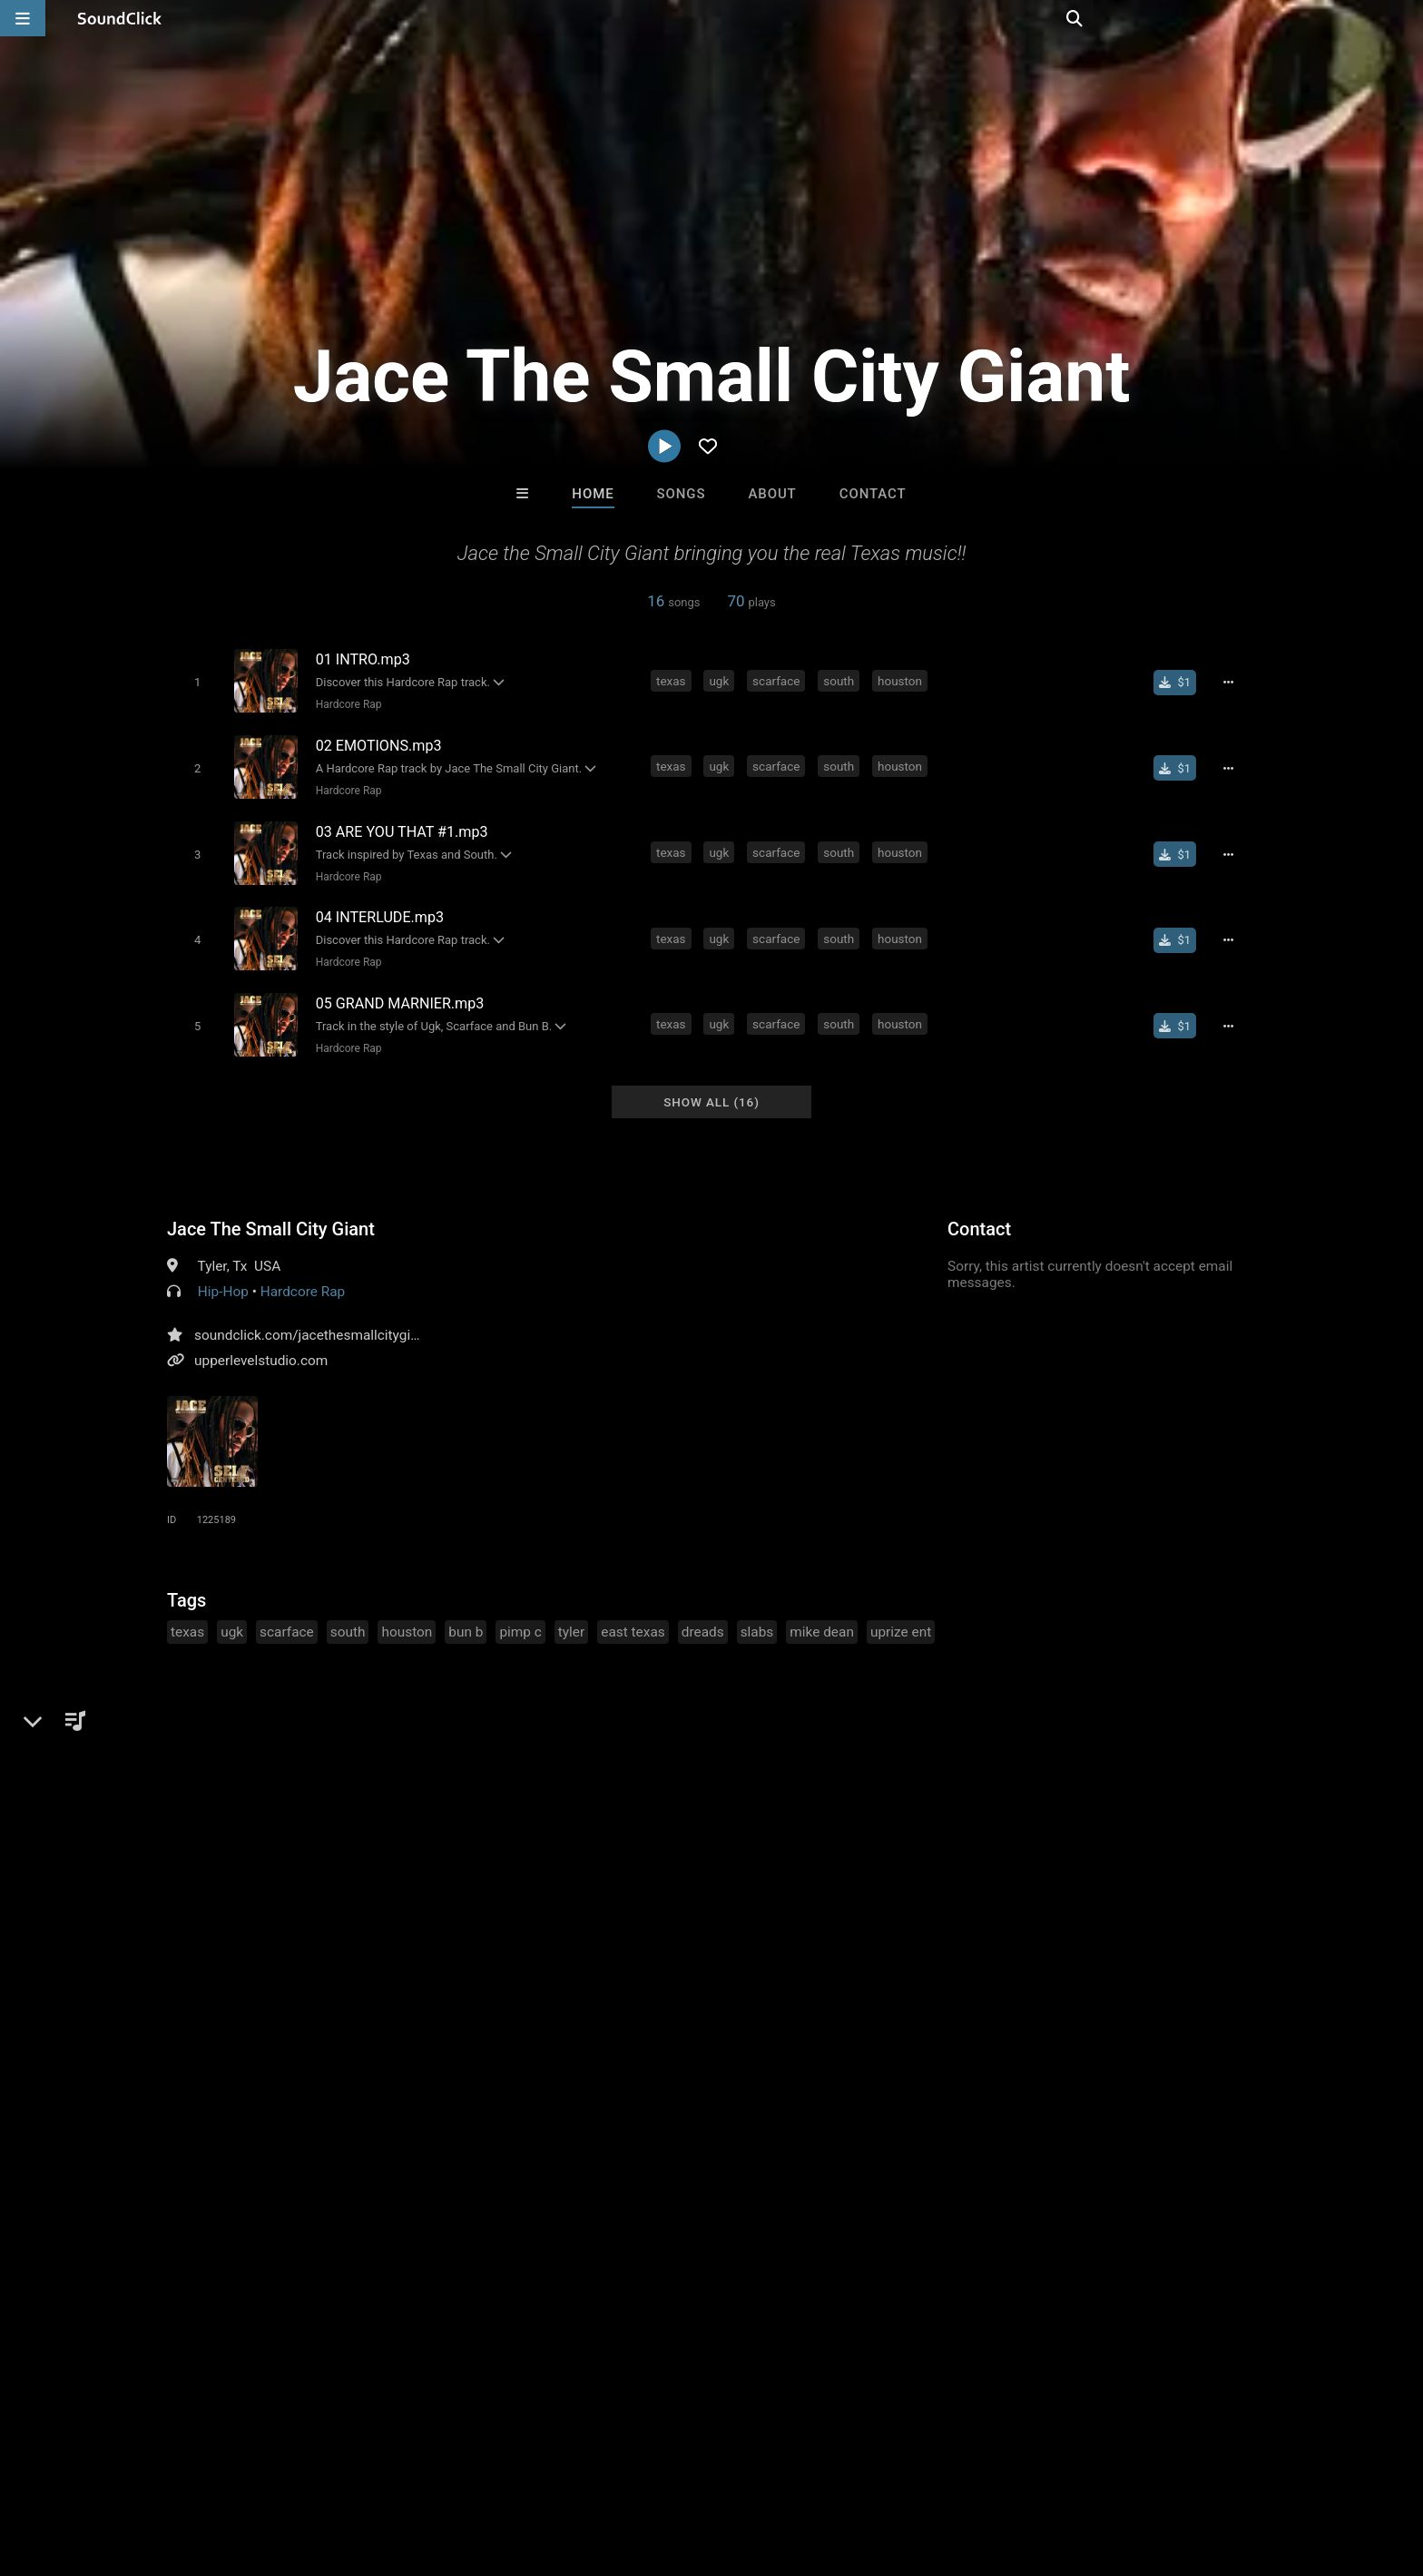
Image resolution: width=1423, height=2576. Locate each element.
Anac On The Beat (786, 2189)
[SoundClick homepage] (119, 18)
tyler (571, 1615)
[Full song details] (1233, 681)
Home (592, 494)
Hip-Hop (223, 1274)
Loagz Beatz (636, 2189)
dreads (703, 1615)
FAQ (107, 2468)
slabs (757, 1615)
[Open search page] (1405, 18)
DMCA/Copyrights (368, 2468)
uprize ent (900, 1615)
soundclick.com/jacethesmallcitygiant (312, 1318)
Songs (681, 494)
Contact (873, 494)
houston (902, 680)
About (772, 494)
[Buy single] (1180, 681)
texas (674, 680)
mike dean (822, 1615)
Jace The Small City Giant (271, 1212)
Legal (520, 2468)
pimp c (520, 1615)
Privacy (463, 2468)
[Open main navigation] (22, 18)
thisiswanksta (935, 2189)
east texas (632, 1615)
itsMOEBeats (487, 2189)
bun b (465, 1615)
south (841, 680)
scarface (778, 680)
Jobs (279, 2468)
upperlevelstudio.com (261, 1343)
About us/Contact (192, 2468)
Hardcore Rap (345, 703)
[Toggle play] (194, 681)
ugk (721, 680)
